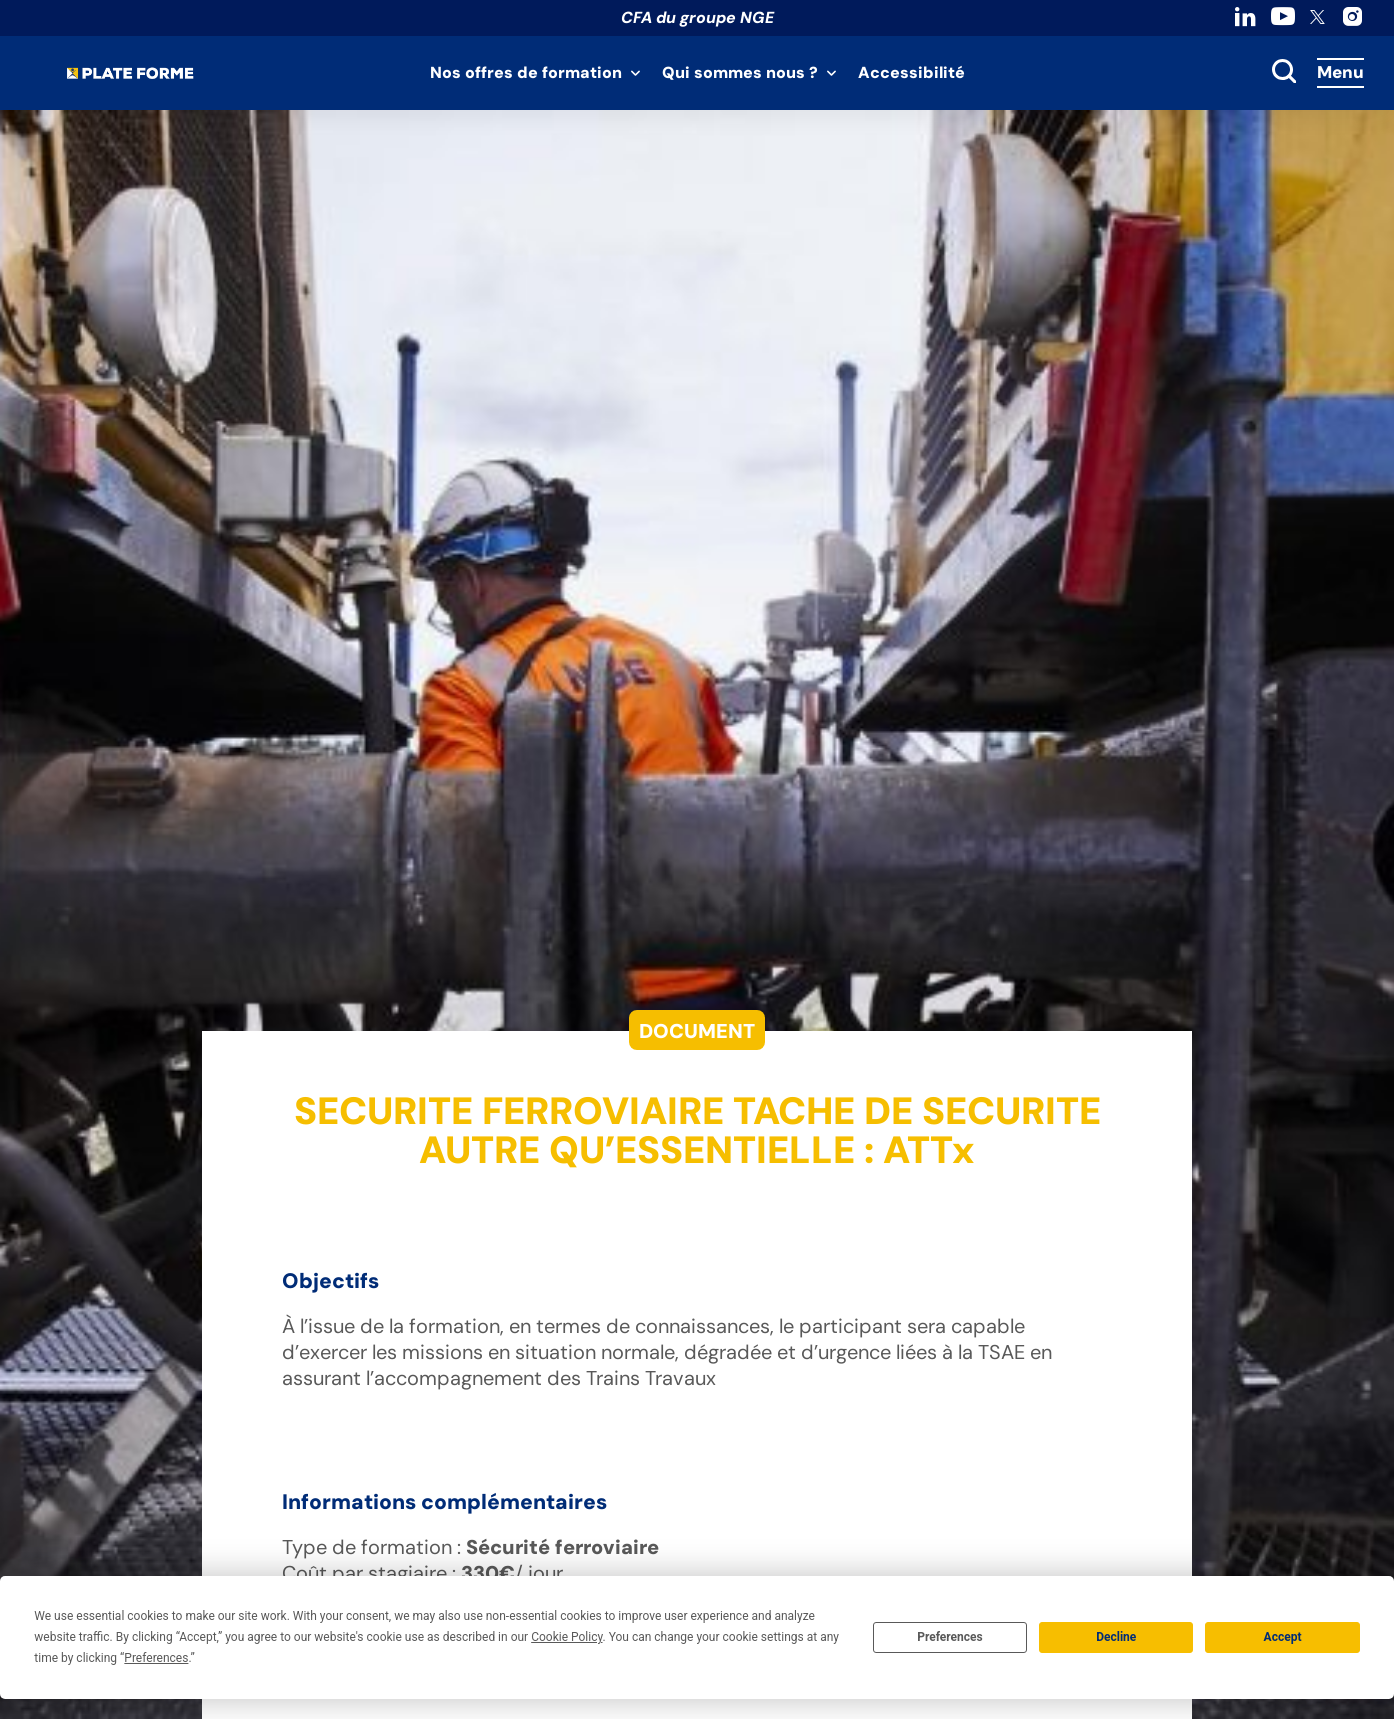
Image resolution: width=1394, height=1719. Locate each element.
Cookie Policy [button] (566, 1637)
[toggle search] (1284, 73)
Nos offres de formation (526, 72)
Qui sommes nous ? (740, 72)
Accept (1283, 1637)
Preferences (950, 1637)
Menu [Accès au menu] (1340, 72)
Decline (1116, 1637)
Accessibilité (911, 72)
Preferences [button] (156, 1658)
